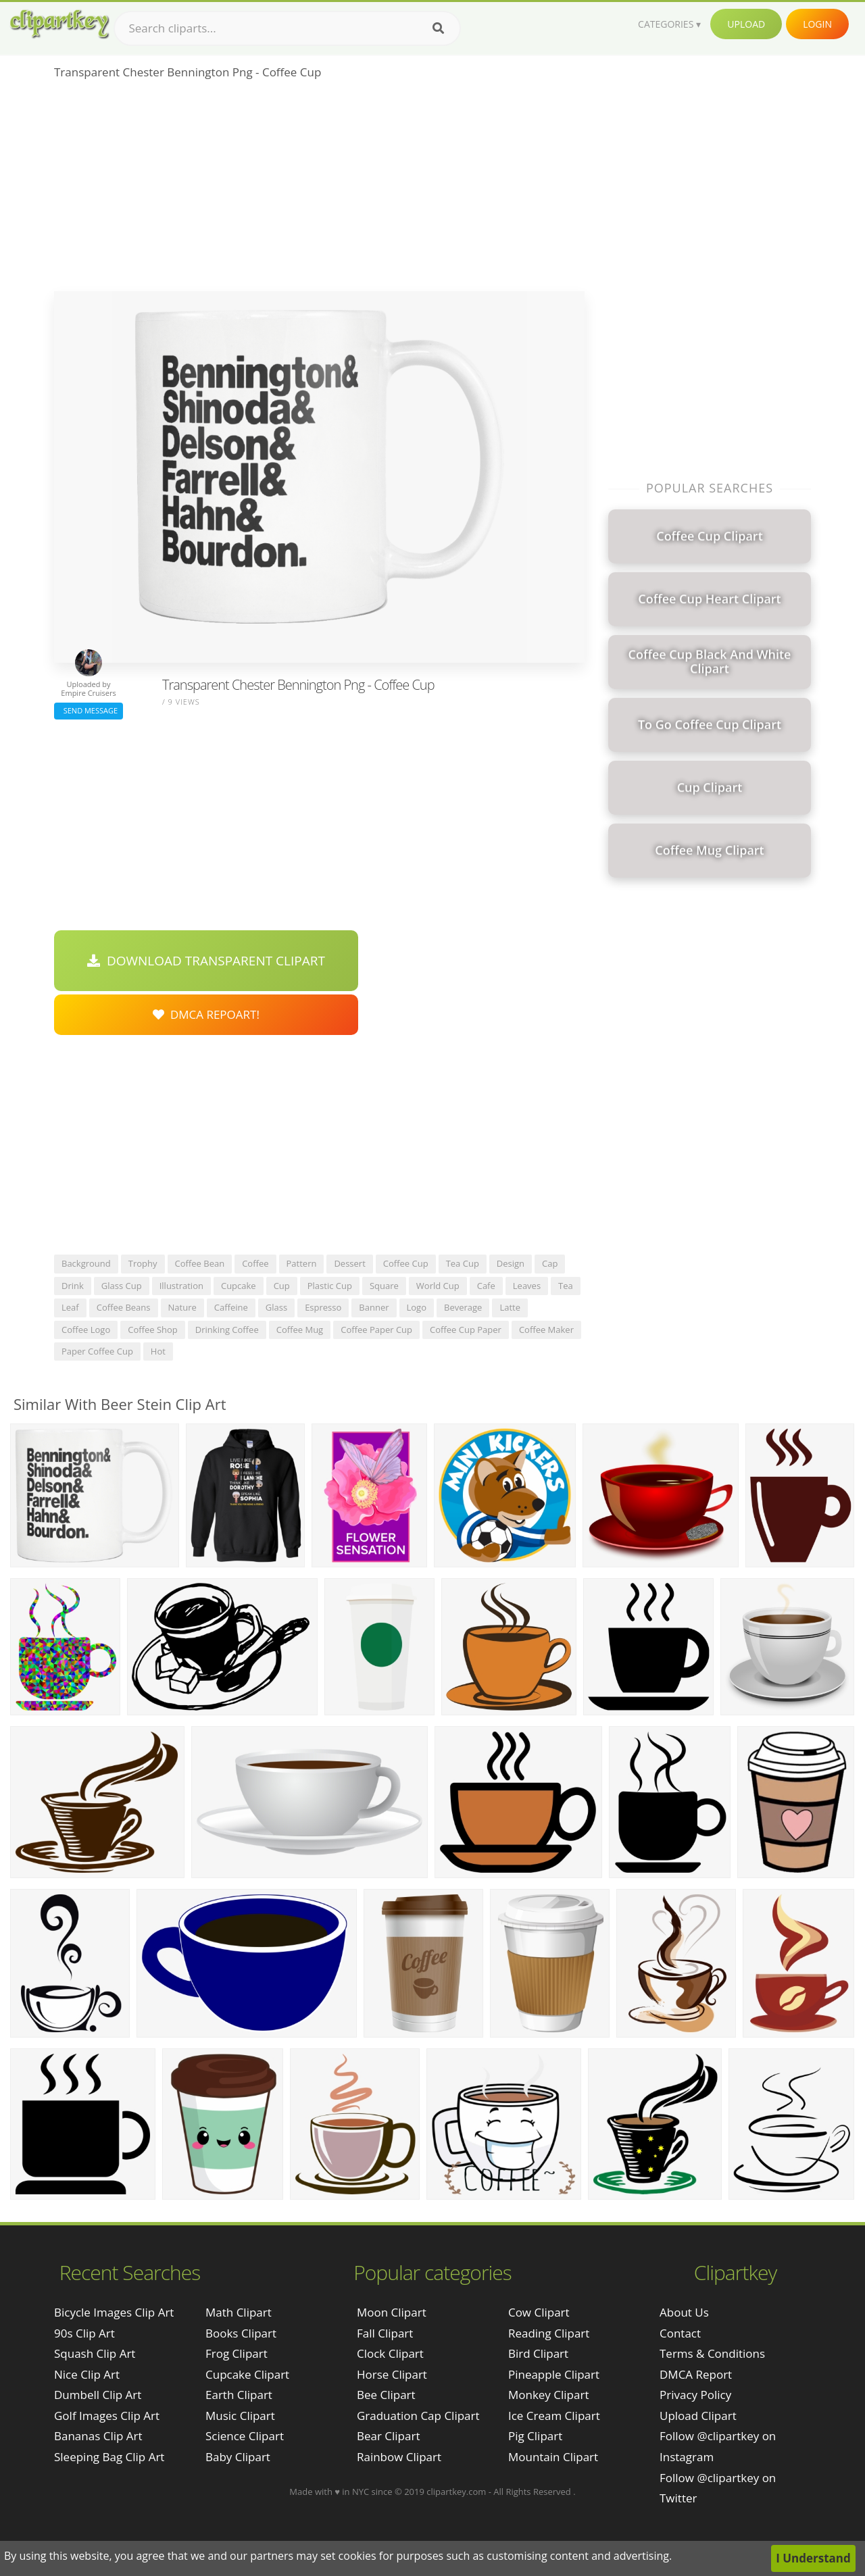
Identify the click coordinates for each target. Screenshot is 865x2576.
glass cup (121, 1286)
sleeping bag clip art (109, 2457)
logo (417, 1307)
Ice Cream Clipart (554, 2415)
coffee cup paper (465, 1329)
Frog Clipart (236, 2353)
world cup (438, 1286)
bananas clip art (98, 2436)
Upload (746, 24)
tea (565, 1286)
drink (72, 1286)
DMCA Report (696, 2374)
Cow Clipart (539, 2312)
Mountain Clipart (553, 2457)
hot (158, 1351)
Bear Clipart (388, 2436)
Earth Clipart (238, 2394)
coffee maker (546, 1329)
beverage (463, 1307)
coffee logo (85, 1329)
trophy (142, 1263)
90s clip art (84, 2333)
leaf (70, 1307)
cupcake (238, 1286)
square (384, 1286)
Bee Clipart (386, 2394)
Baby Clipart (237, 2457)
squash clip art (94, 2353)
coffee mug (299, 1329)
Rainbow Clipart (399, 2457)
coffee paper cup (376, 1329)
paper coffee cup (97, 1351)
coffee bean (200, 1263)
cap (550, 1263)
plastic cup (329, 1286)
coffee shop (153, 1329)
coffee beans (124, 1307)
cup (282, 1286)
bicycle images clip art (114, 2312)
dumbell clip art (97, 2394)
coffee (255, 1263)
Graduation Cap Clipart (418, 2415)
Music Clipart (240, 2415)
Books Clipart (240, 2333)
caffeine (231, 1307)
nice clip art (87, 2374)
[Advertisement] (319, 189)
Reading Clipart (548, 2333)
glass (276, 1307)
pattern (302, 1263)
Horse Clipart (392, 2374)
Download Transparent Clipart (206, 960)
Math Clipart (238, 2312)
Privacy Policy (695, 2394)
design (510, 1263)
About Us (684, 2312)
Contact (680, 2333)
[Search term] (287, 28)
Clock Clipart (390, 2353)
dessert (349, 1263)
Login (817, 24)
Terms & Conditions (712, 2353)
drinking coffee (227, 1329)
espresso (323, 1307)
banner (374, 1307)
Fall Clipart (385, 2333)
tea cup (462, 1263)
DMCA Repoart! (206, 1014)
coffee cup (405, 1263)
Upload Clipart (698, 2415)
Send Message (88, 710)
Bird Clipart (538, 2353)
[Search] (438, 28)
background (86, 1263)
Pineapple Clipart (553, 2374)
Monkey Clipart (548, 2394)
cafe (486, 1286)
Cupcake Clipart (247, 2374)
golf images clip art (106, 2415)
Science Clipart (244, 2436)
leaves (527, 1286)
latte (509, 1307)
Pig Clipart (535, 2436)
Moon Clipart (391, 2312)
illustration (181, 1286)
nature (182, 1307)
